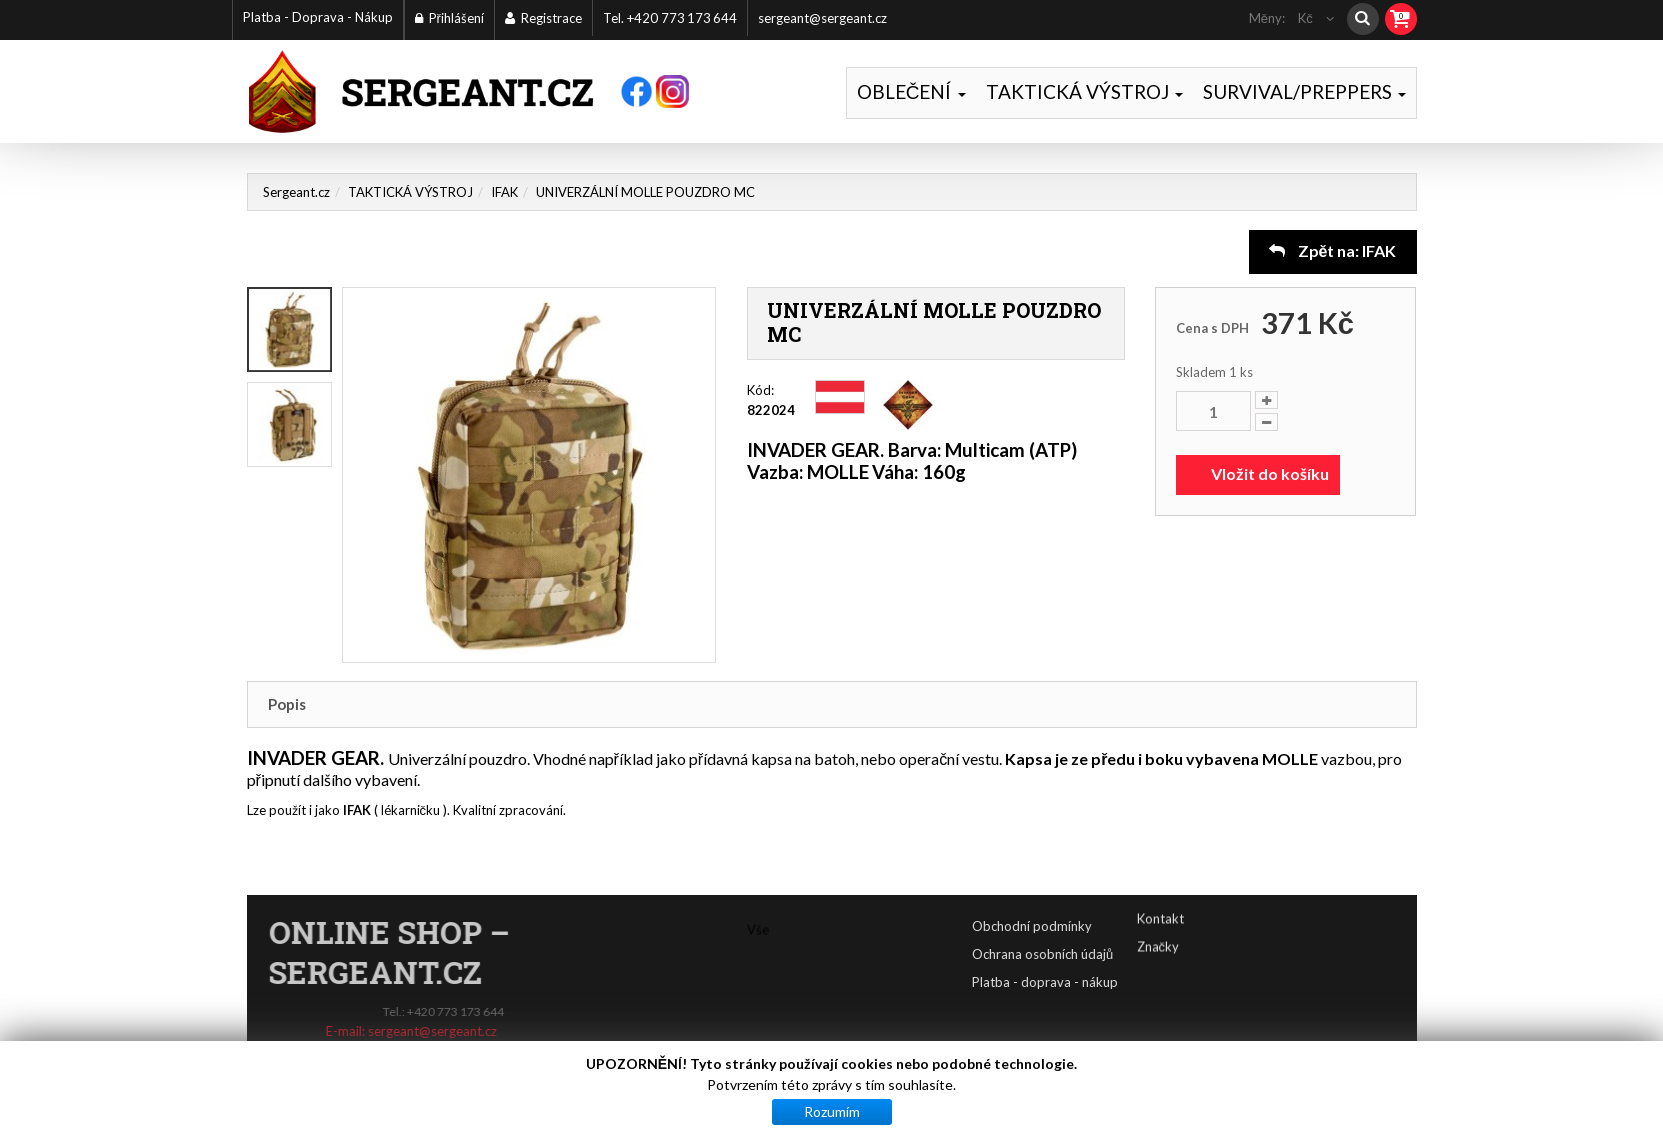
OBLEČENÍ (911, 91)
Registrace (543, 18)
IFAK (504, 192)
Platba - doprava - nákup (1110, 982)
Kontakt (1160, 900)
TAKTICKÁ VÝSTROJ (1084, 91)
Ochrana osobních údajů (1107, 954)
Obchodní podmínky (1097, 926)
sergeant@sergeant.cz (822, 18)
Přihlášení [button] (449, 18)
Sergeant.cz (296, 192)
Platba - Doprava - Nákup (318, 17)
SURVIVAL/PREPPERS (1304, 91)
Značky (1158, 928)
